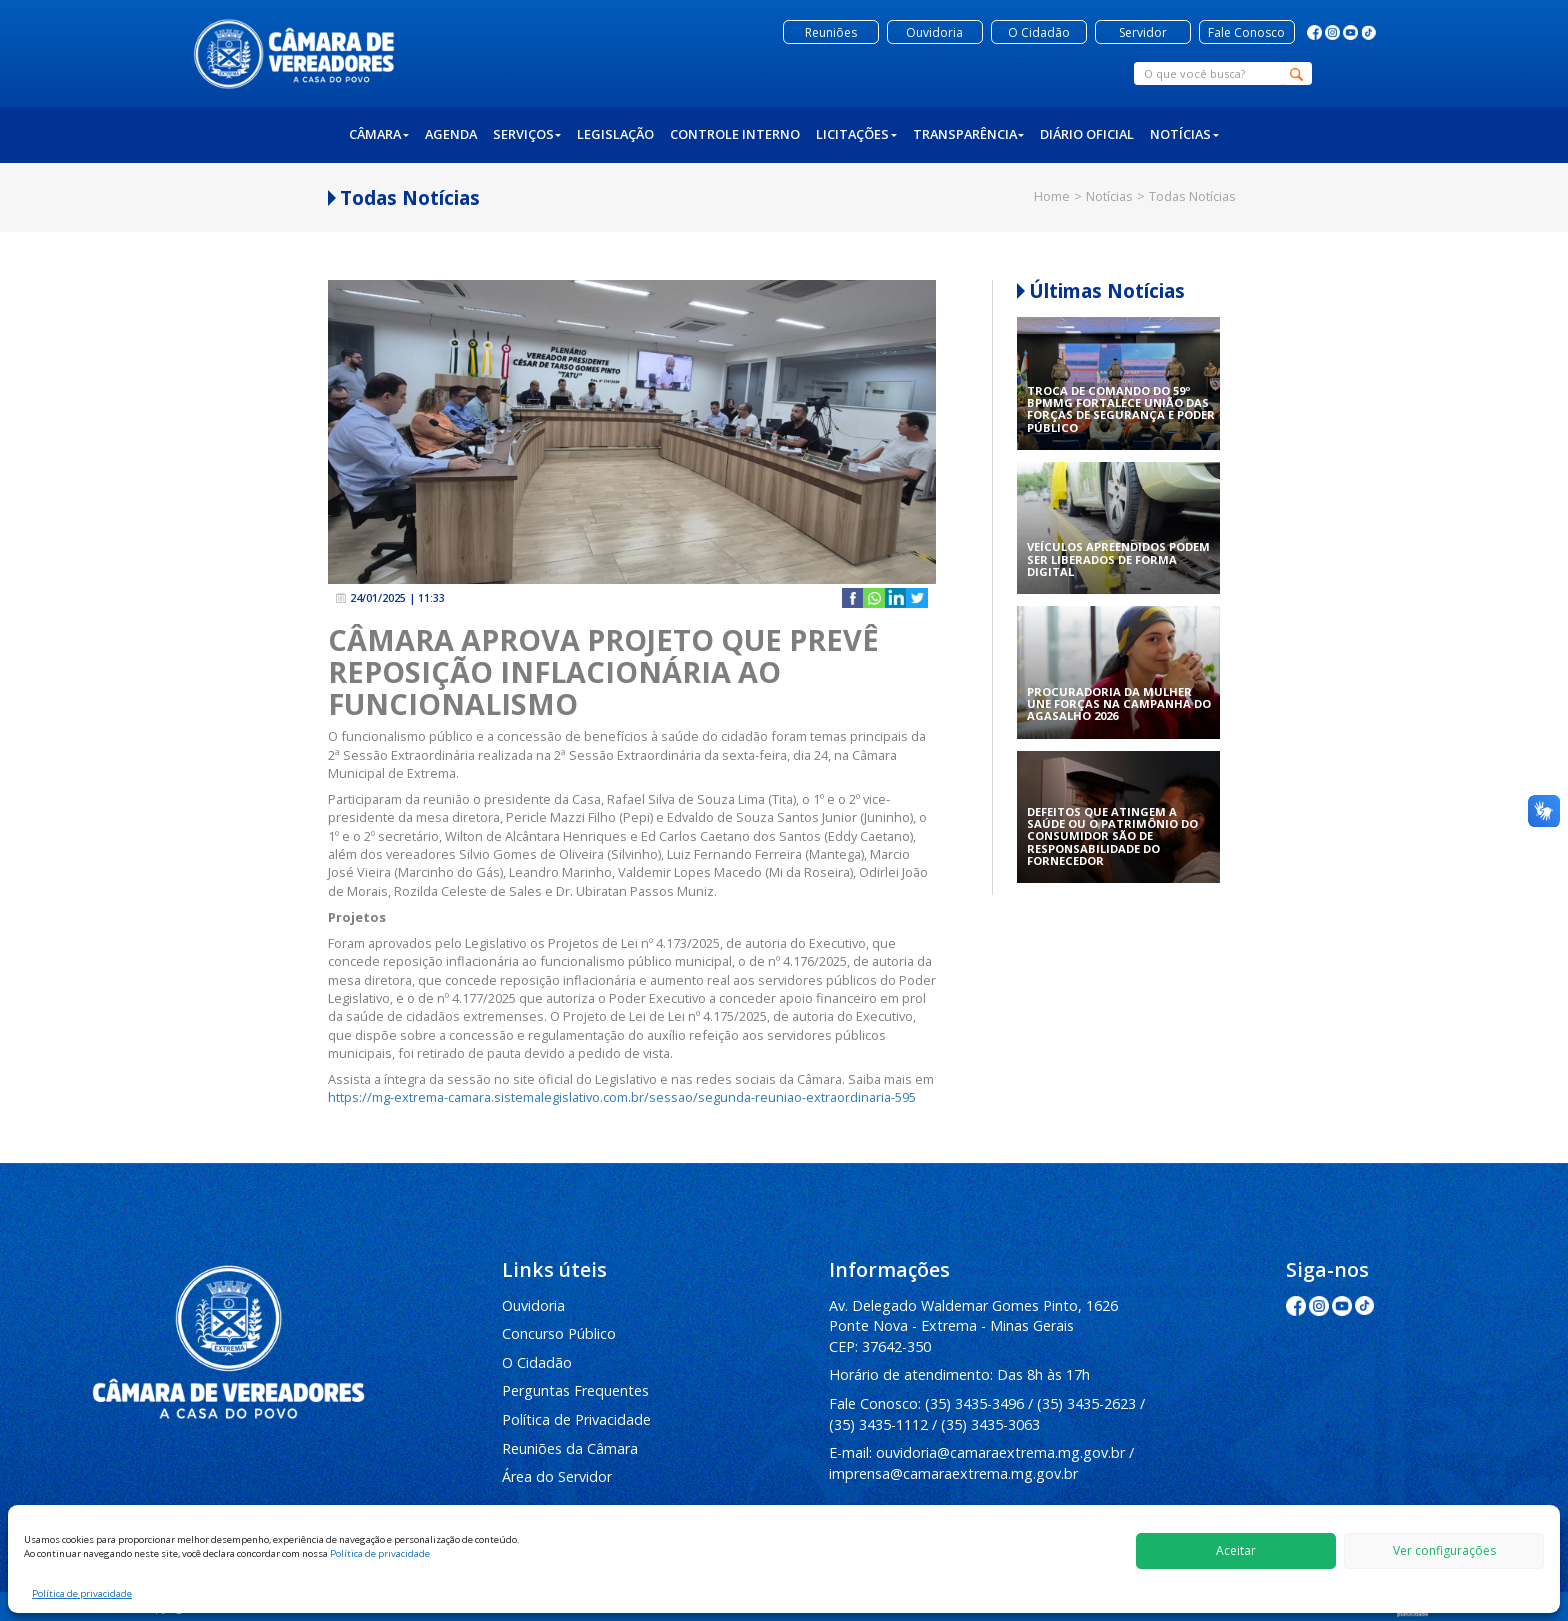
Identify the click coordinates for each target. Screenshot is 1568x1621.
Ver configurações (1444, 1550)
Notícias (1184, 134)
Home (1052, 196)
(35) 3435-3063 (990, 1424)
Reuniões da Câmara (570, 1448)
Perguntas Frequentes (575, 1390)
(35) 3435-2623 (1086, 1403)
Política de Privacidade (576, 1419)
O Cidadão (537, 1362)
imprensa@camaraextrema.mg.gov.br (953, 1473)
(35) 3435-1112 (878, 1424)
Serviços (527, 134)
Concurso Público (559, 1333)
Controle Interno (735, 134)
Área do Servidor (557, 1476)
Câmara (379, 134)
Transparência (969, 134)
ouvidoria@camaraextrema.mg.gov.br (1000, 1452)
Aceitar (1236, 1550)
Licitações (856, 134)
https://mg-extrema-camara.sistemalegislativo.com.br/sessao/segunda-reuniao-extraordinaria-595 (622, 1097)
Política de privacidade (380, 1553)
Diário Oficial (1087, 134)
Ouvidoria (533, 1305)
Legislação (615, 134)
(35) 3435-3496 (974, 1403)
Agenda (451, 134)
